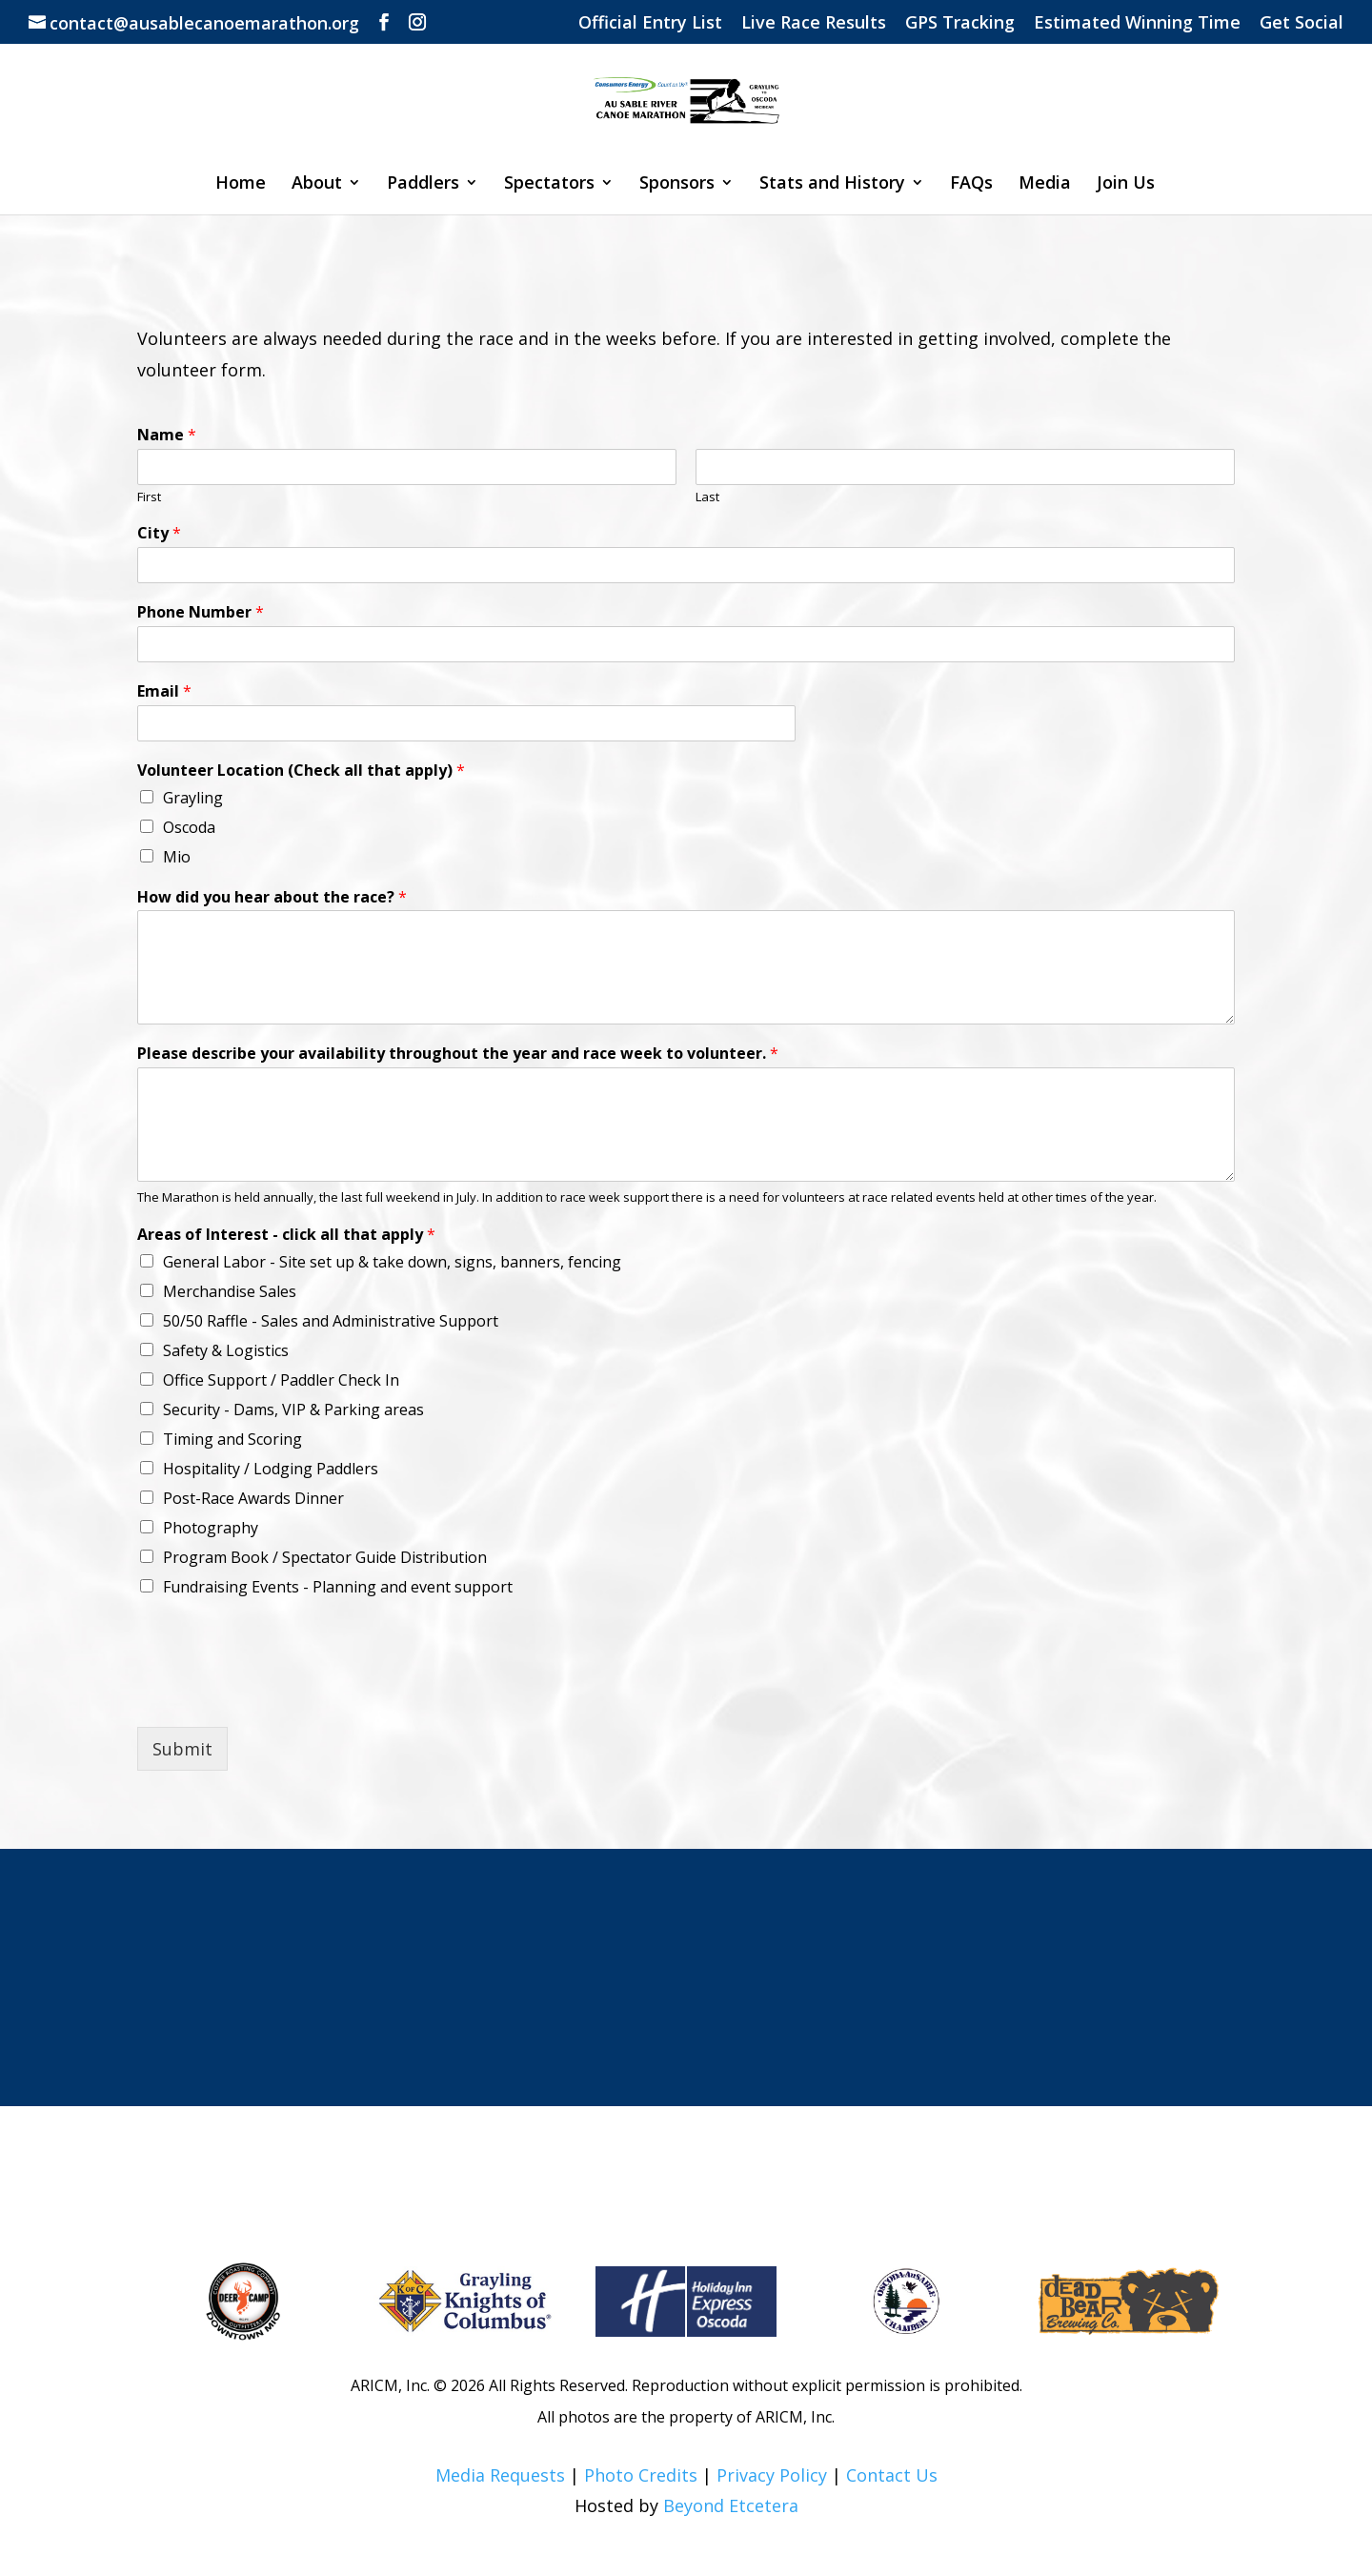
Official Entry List (650, 23)
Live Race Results (813, 23)
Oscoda (189, 827)
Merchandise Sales (229, 1291)
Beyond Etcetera (730, 2505)
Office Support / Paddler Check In (281, 1379)
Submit (182, 1748)
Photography (210, 1527)
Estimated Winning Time (1137, 23)
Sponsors (677, 184)
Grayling (193, 797)
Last (707, 497)
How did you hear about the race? (272, 897)
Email (164, 691)
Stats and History (832, 184)
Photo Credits (640, 2475)
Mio (177, 856)
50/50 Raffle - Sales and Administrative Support (330, 1320)
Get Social (1301, 23)
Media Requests (500, 2475)
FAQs (971, 184)
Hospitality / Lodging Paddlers (270, 1468)
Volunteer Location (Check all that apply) (301, 771)
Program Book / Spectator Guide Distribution (325, 1557)
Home (240, 184)
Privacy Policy (771, 2475)
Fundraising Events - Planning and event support (338, 1586)
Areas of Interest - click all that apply (286, 1235)
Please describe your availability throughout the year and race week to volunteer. (457, 1054)
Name (166, 435)
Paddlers (423, 184)
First (149, 497)
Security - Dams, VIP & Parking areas (293, 1409)
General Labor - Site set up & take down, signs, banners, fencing (392, 1261)
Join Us (1126, 184)
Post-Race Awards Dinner (253, 1498)
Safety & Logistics (226, 1350)
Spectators (549, 184)
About (317, 184)
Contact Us (892, 2475)
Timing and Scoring (232, 1439)
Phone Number (200, 612)
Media (1045, 184)
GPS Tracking (960, 23)
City (159, 533)
